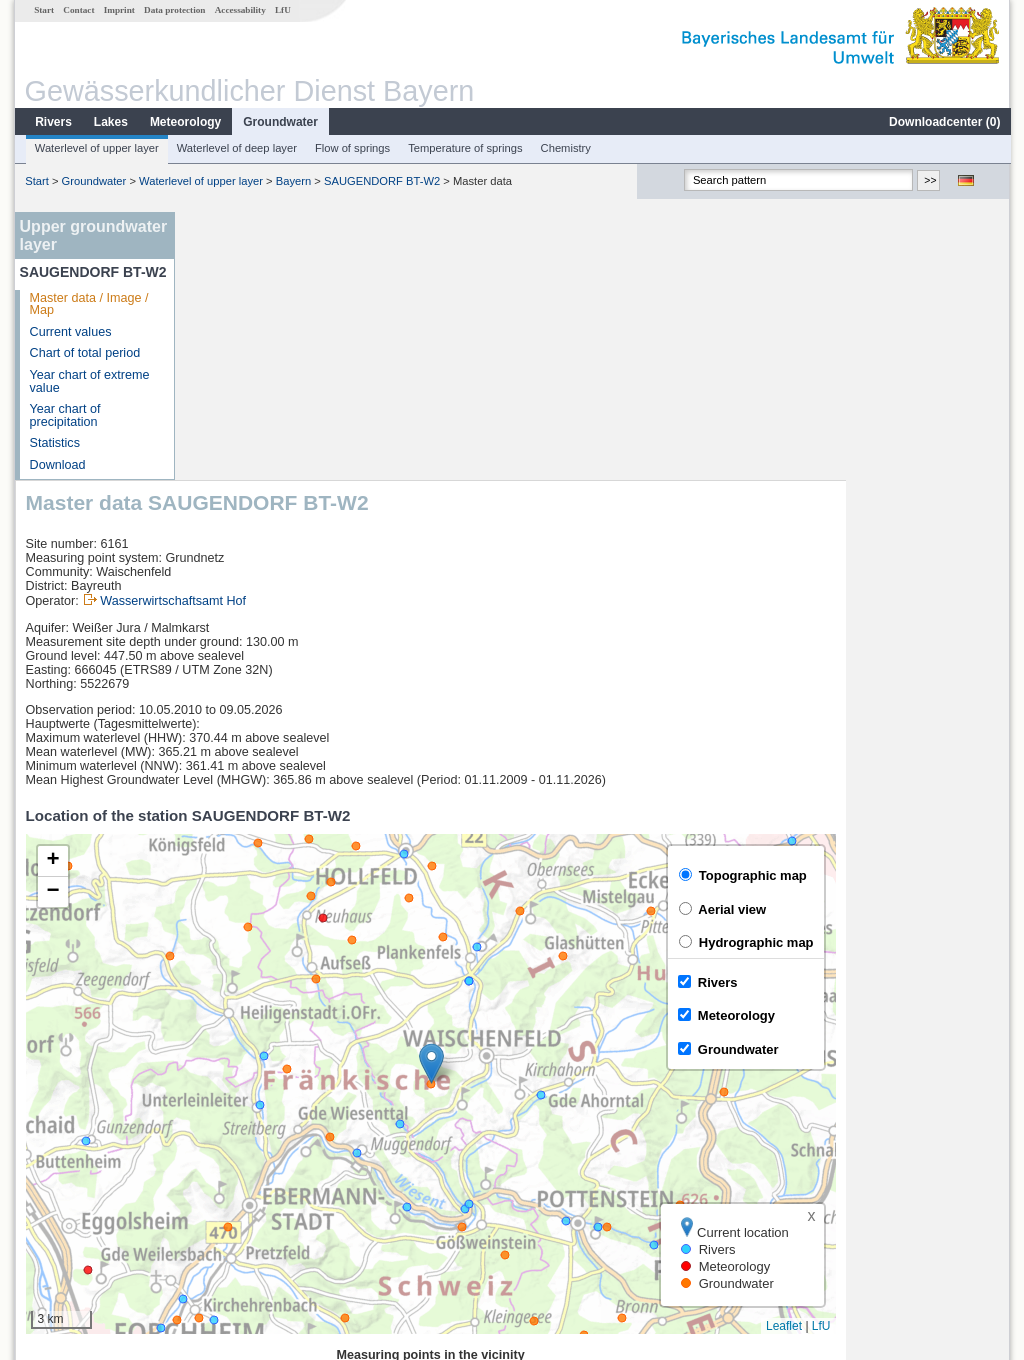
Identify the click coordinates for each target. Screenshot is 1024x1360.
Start (43, 10)
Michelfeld (231, 1176)
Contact (77, 10)
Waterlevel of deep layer (236, 148)
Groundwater (279, 122)
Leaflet (948, 1058)
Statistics (54, 443)
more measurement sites (284, 1220)
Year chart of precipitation (64, 415)
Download (57, 465)
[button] (595, 795)
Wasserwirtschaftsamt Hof (337, 333)
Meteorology (184, 122)
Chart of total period (84, 353)
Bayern (292, 181)
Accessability (239, 10)
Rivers (52, 122)
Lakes (110, 122)
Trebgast (227, 1132)
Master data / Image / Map (88, 304)
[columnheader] (294, 1110)
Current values (70, 332)
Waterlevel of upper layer (96, 148)
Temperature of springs (464, 148)
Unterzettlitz (236, 1154)
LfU (282, 10)
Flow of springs (351, 148)
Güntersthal (235, 1198)
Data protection (173, 10)
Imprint (118, 10)
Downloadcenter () (943, 122)
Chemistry (565, 148)
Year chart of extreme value (89, 381)
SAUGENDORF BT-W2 (381, 181)
